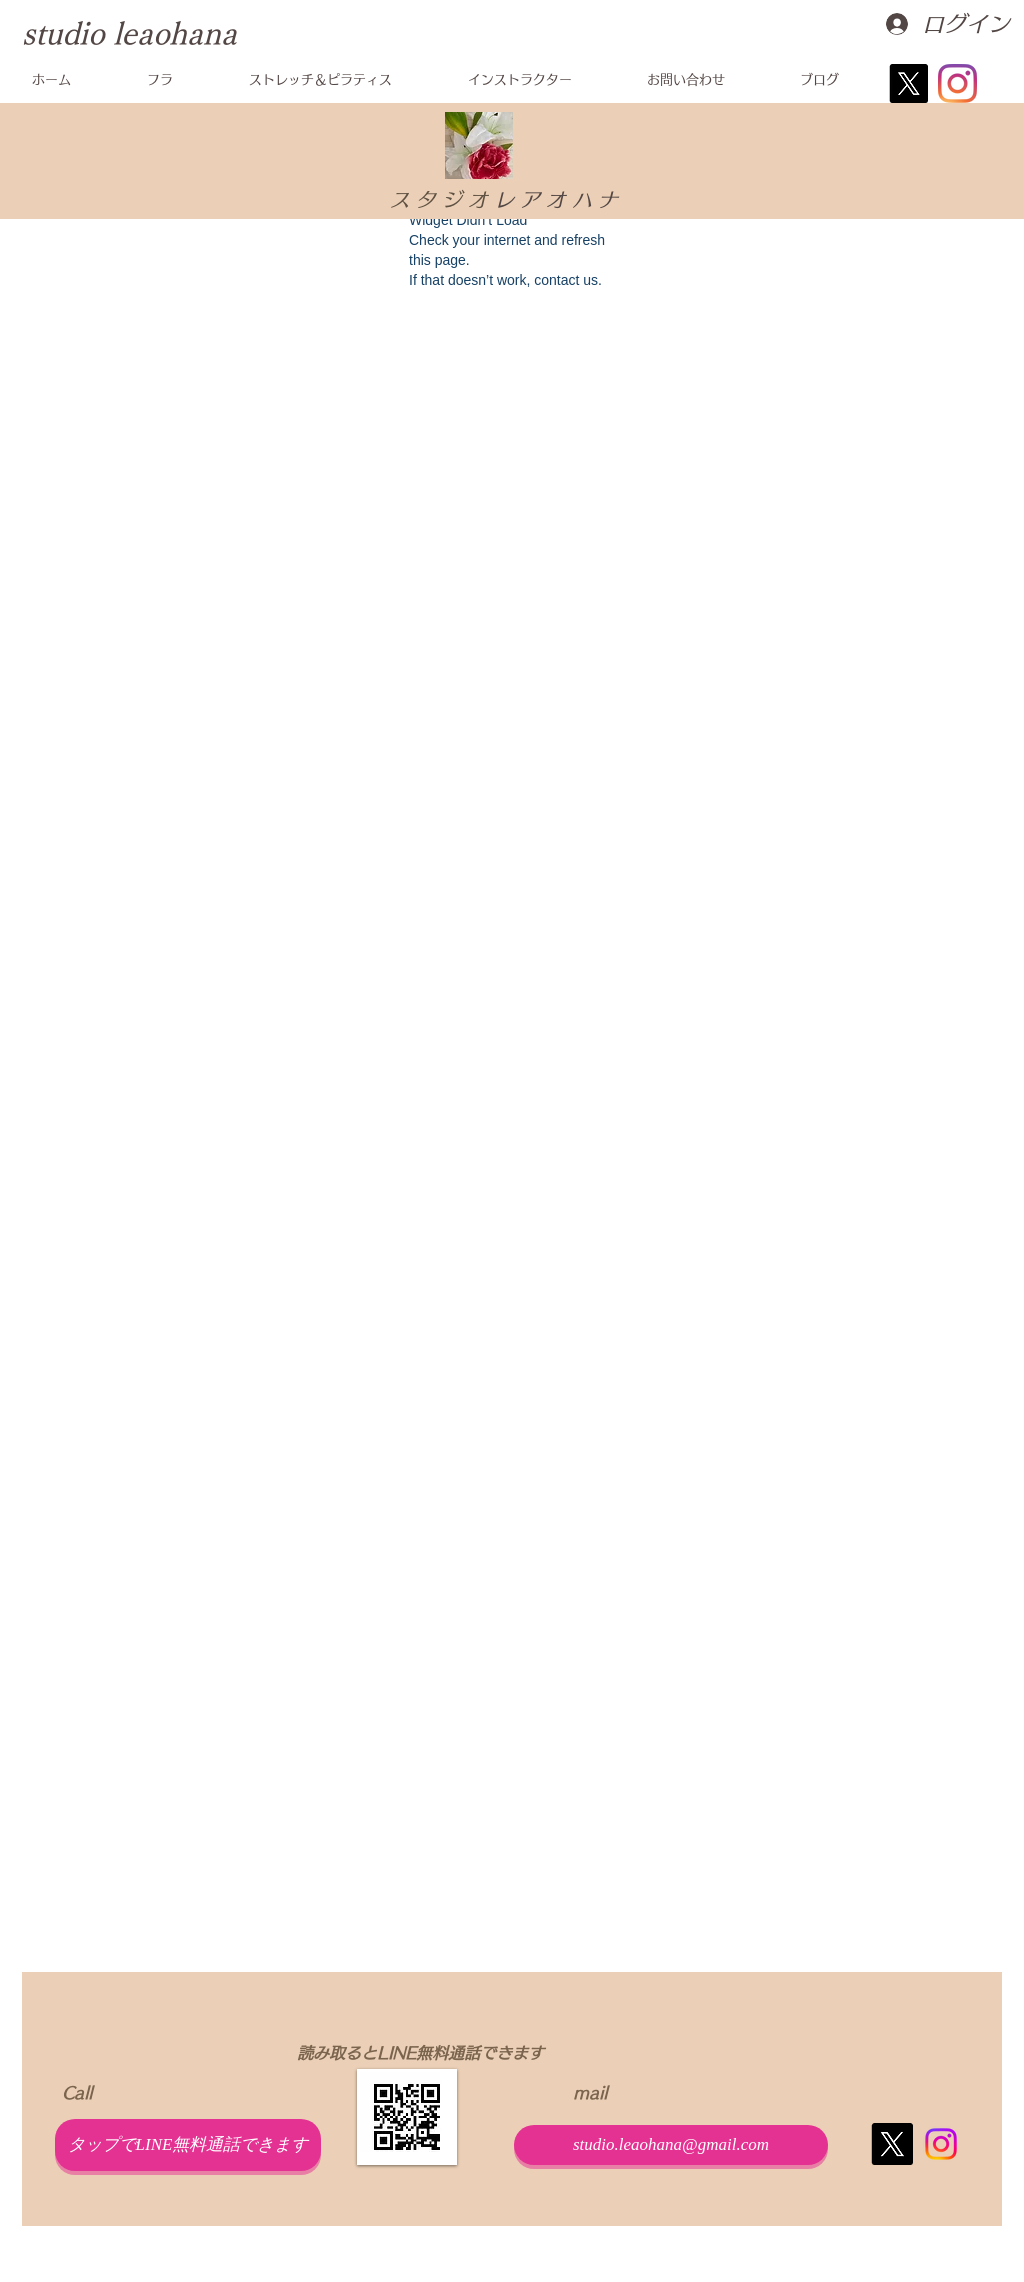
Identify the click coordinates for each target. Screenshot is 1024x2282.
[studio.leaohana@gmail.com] (671, 2145)
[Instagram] (957, 83)
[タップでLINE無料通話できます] (188, 2145)
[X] (908, 83)
